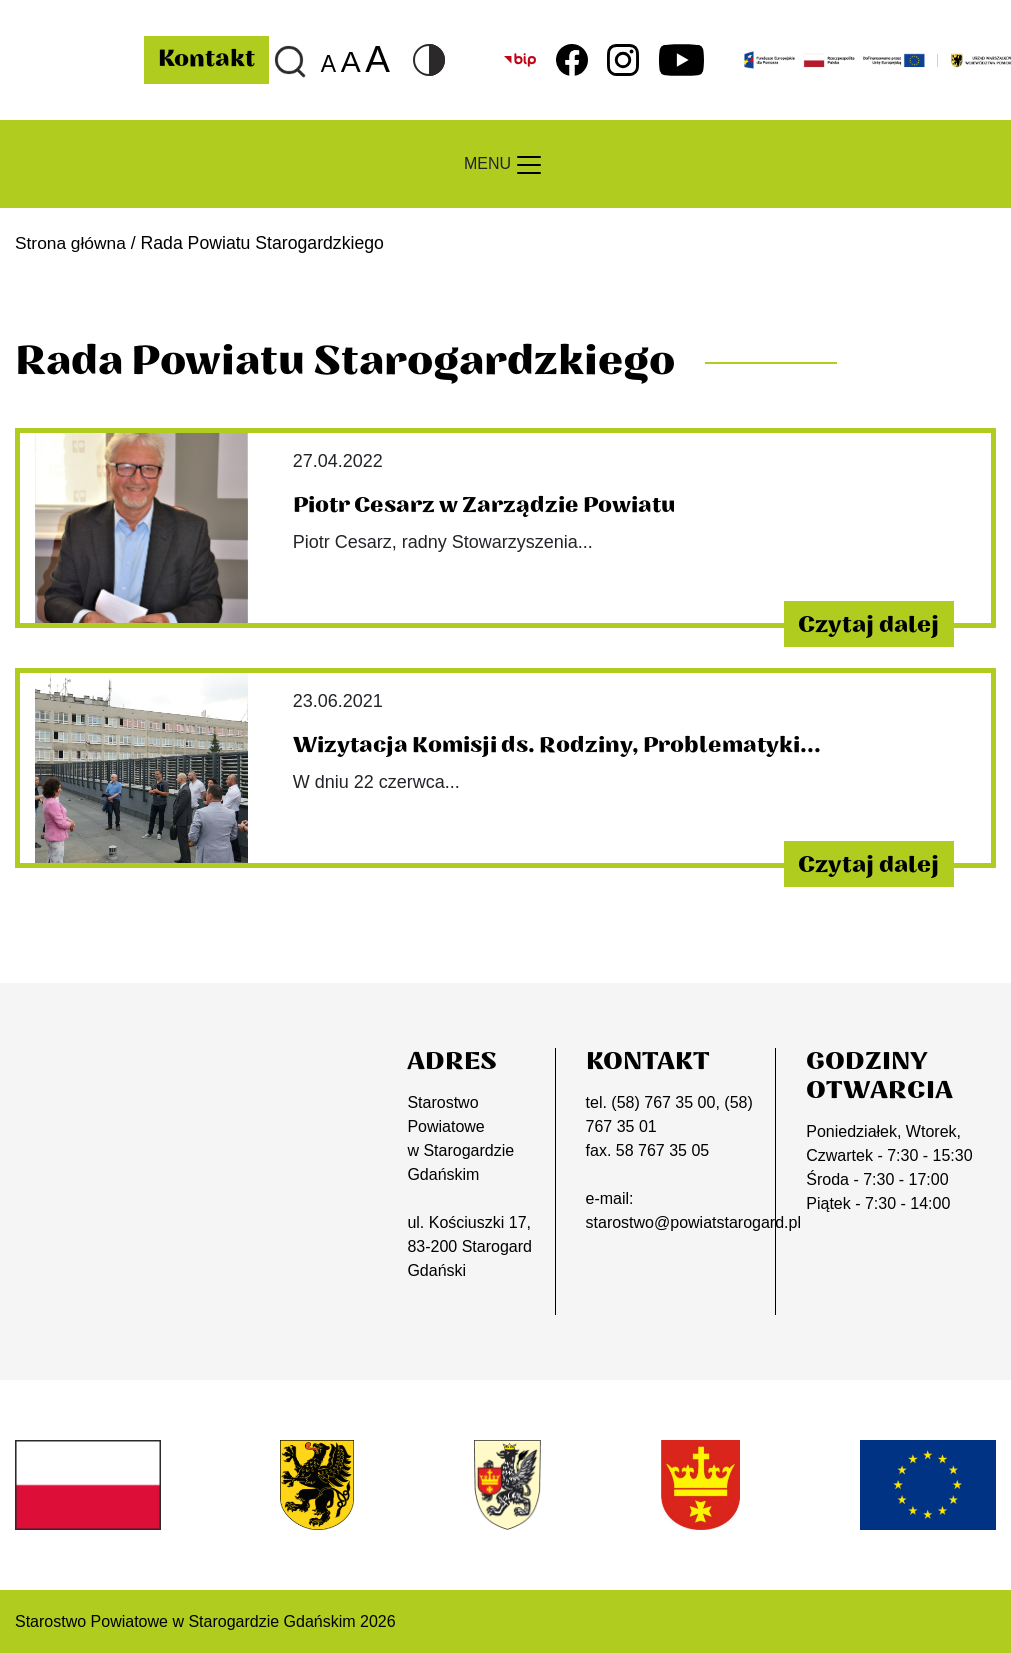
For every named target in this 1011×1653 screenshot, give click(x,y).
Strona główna (71, 243)
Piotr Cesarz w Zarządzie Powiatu (487, 505)
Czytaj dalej (862, 623)
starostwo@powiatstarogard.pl (693, 1221)
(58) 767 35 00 (663, 1101)
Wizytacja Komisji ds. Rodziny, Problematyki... (561, 745)
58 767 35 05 (662, 1149)
